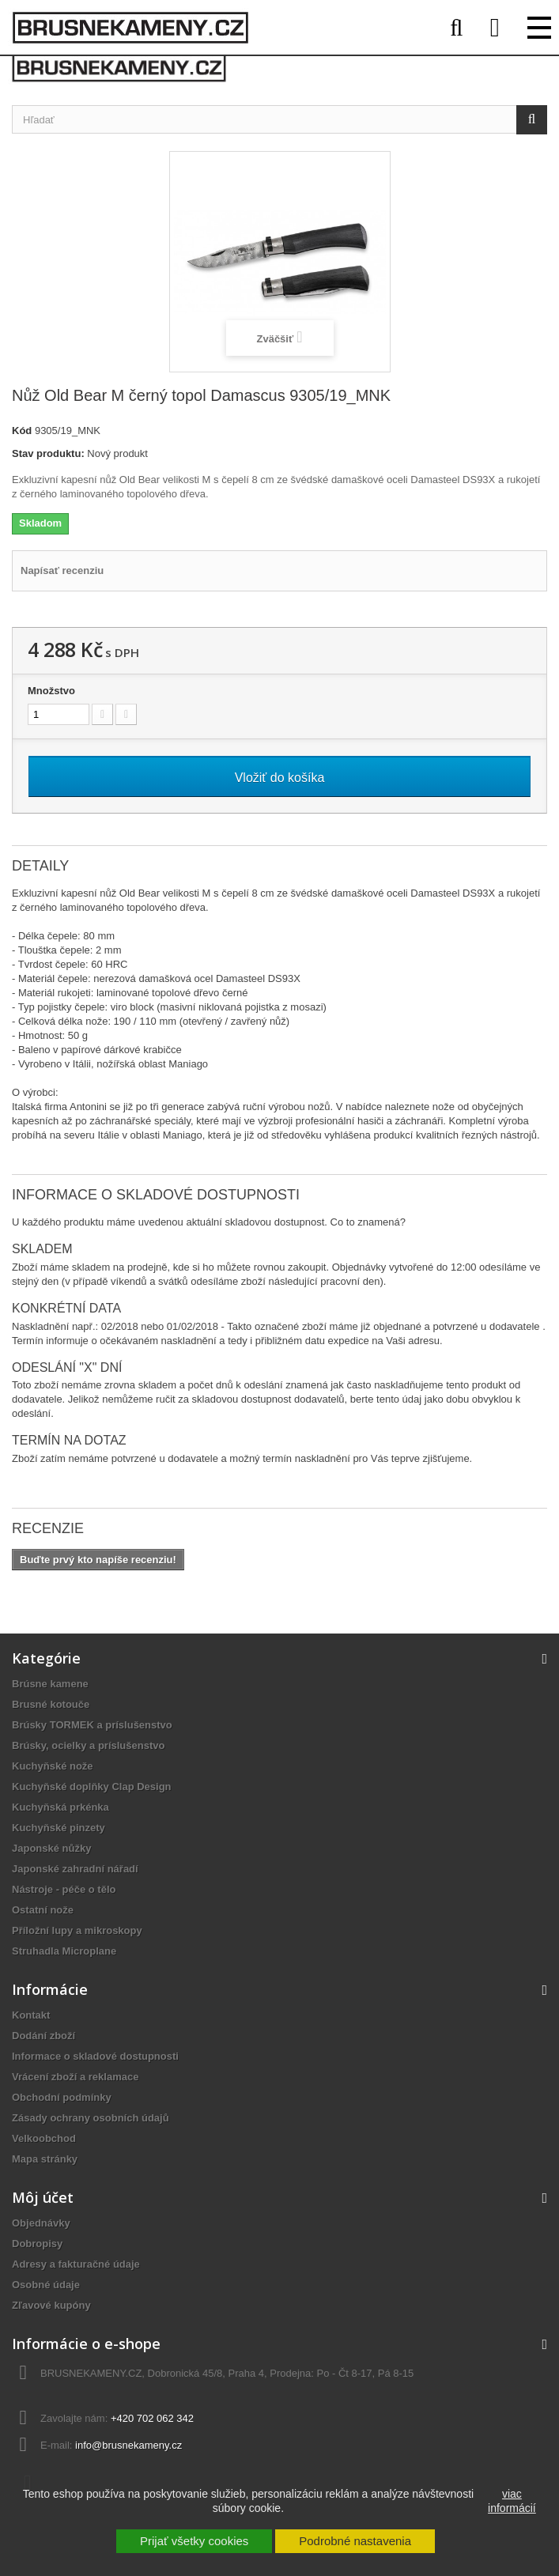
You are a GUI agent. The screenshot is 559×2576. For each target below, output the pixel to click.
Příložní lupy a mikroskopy (77, 1930)
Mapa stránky (44, 2159)
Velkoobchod (44, 2138)
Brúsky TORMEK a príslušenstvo (92, 1725)
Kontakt (31, 2015)
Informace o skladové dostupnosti (95, 2056)
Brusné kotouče (50, 1704)
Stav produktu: (48, 453)
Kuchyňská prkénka (60, 1807)
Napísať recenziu (62, 570)
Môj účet (43, 2197)
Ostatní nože (43, 1910)
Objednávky (41, 2223)
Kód (22, 430)
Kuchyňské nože (52, 1766)
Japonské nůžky (51, 1848)
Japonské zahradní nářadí (75, 1869)
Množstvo (51, 691)
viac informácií (512, 2500)
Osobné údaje (46, 2285)
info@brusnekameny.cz (128, 2445)
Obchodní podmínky (61, 2097)
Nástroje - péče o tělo (63, 1889)
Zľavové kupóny (51, 2305)
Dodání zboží (43, 2036)
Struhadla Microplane (64, 1951)
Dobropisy (37, 2243)
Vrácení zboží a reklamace (75, 2077)
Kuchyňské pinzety (58, 1828)
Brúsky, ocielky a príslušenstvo (88, 1745)
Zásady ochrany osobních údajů (90, 2118)
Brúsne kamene (50, 1684)
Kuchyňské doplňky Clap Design (92, 1786)
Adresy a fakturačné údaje (76, 2264)
